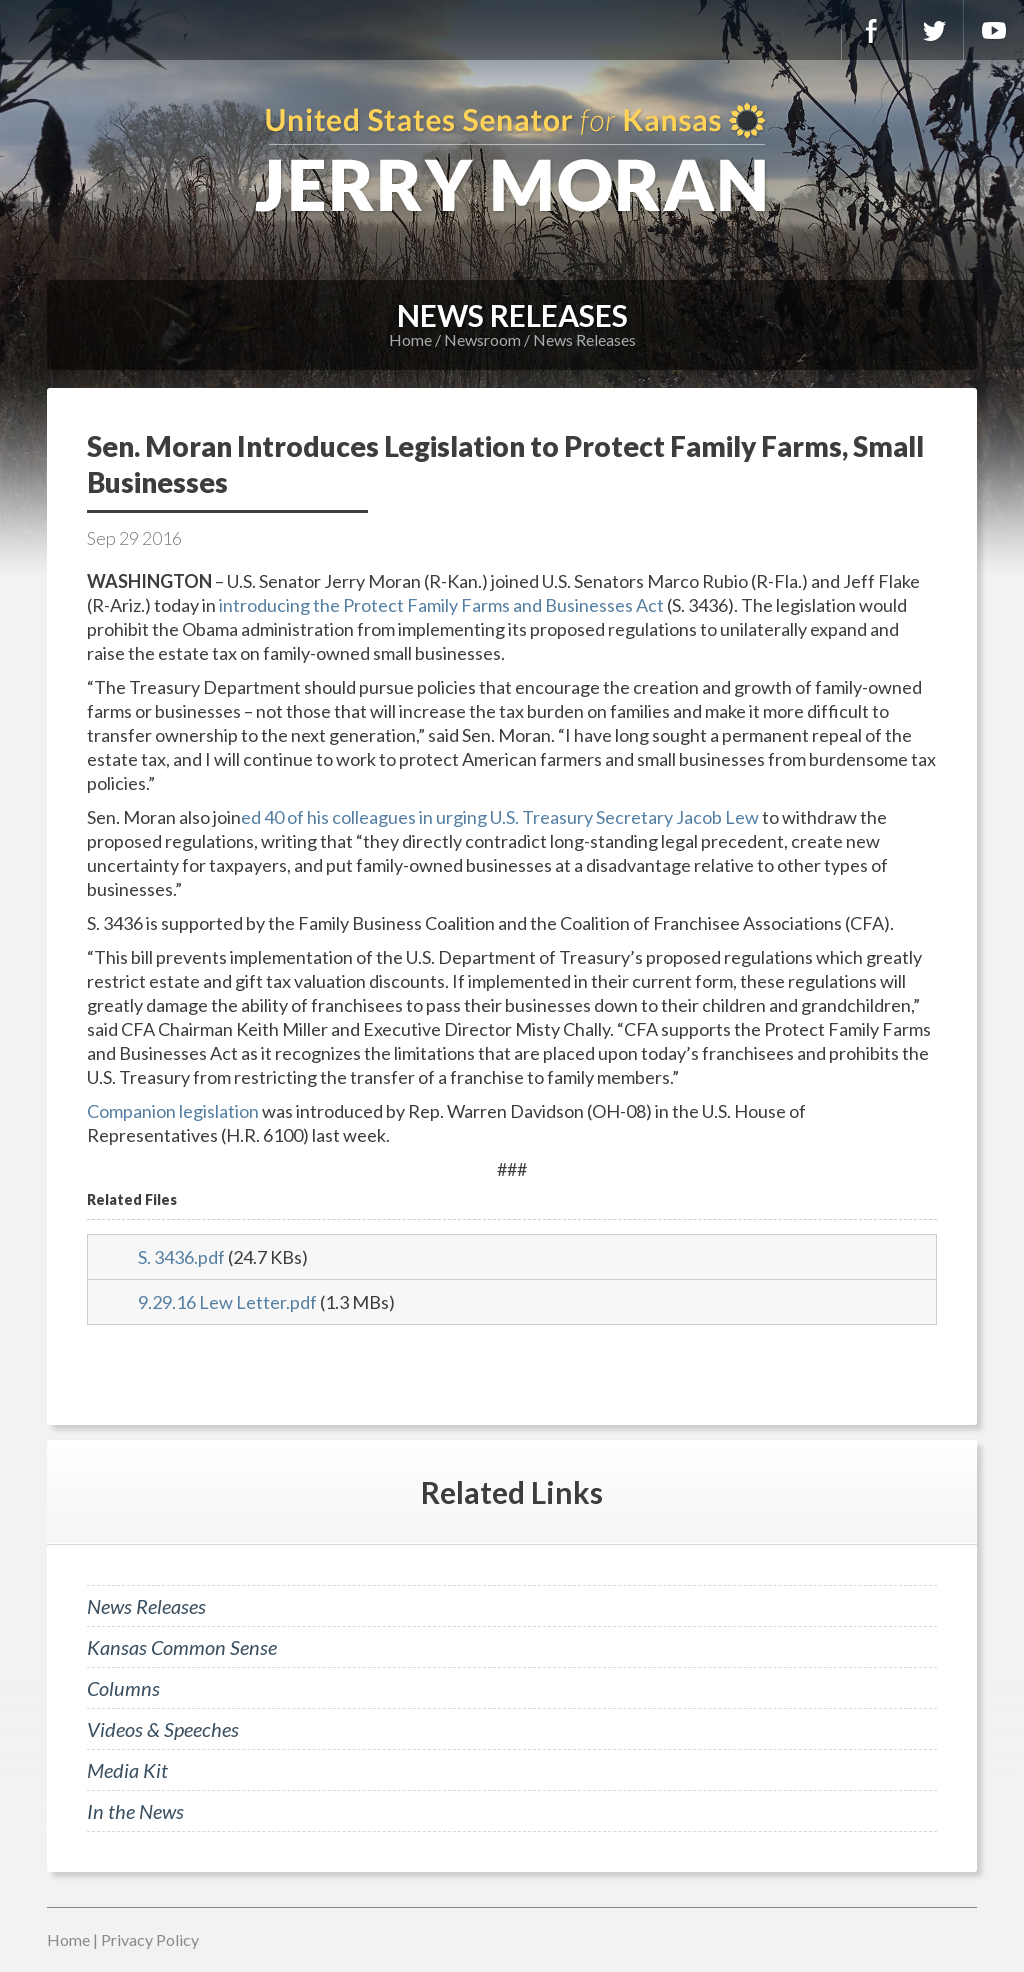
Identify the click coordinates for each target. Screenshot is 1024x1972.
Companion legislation (173, 1111)
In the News (135, 1811)
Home (410, 339)
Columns (123, 1688)
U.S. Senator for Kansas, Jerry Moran (512, 160)
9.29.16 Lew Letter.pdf (227, 1302)
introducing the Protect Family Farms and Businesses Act (441, 605)
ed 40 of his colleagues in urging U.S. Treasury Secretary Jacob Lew (500, 817)
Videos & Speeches (163, 1729)
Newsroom (482, 339)
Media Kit (127, 1770)
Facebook (872, 30)
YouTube (994, 30)
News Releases (584, 339)
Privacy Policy (150, 1939)
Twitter (933, 30)
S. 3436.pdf (181, 1257)
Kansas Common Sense (182, 1647)
